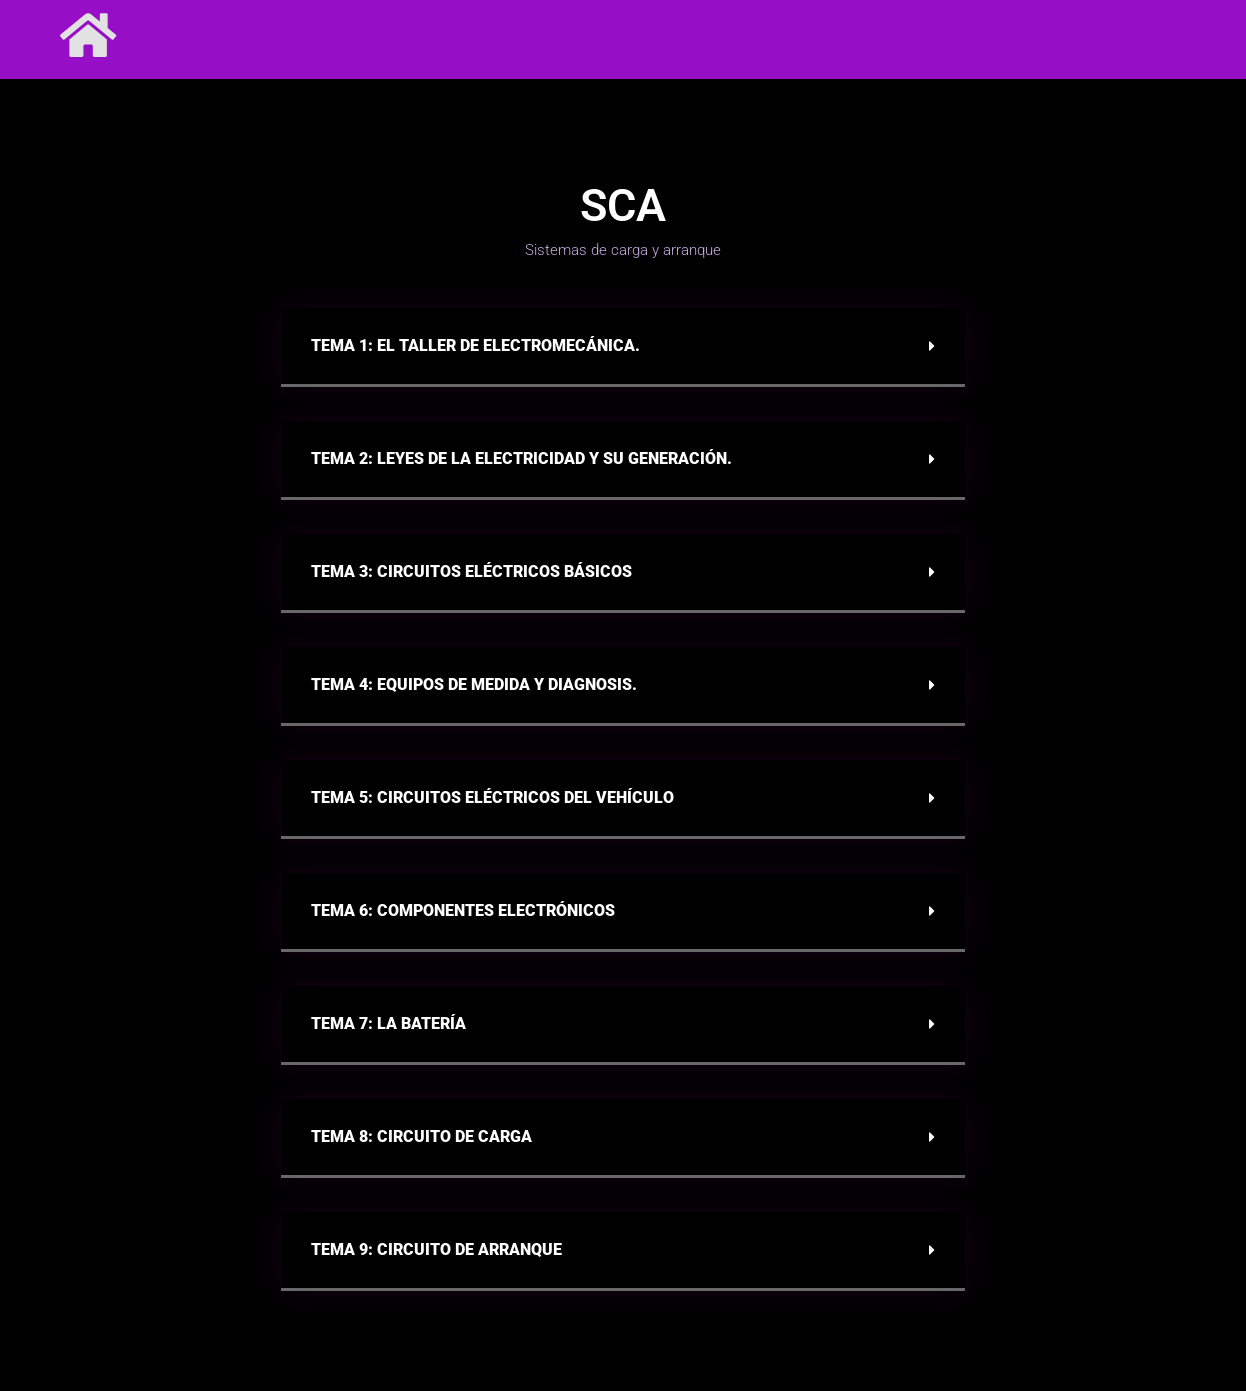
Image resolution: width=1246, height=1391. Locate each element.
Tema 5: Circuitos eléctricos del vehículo (492, 797)
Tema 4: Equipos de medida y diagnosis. (474, 684)
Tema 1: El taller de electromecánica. (475, 345)
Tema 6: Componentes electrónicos (463, 910)
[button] (623, 347)
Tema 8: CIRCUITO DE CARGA (421, 1136)
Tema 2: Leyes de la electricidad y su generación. (521, 458)
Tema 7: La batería (388, 1023)
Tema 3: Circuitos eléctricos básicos (471, 571)
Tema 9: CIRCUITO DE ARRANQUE (436, 1249)
